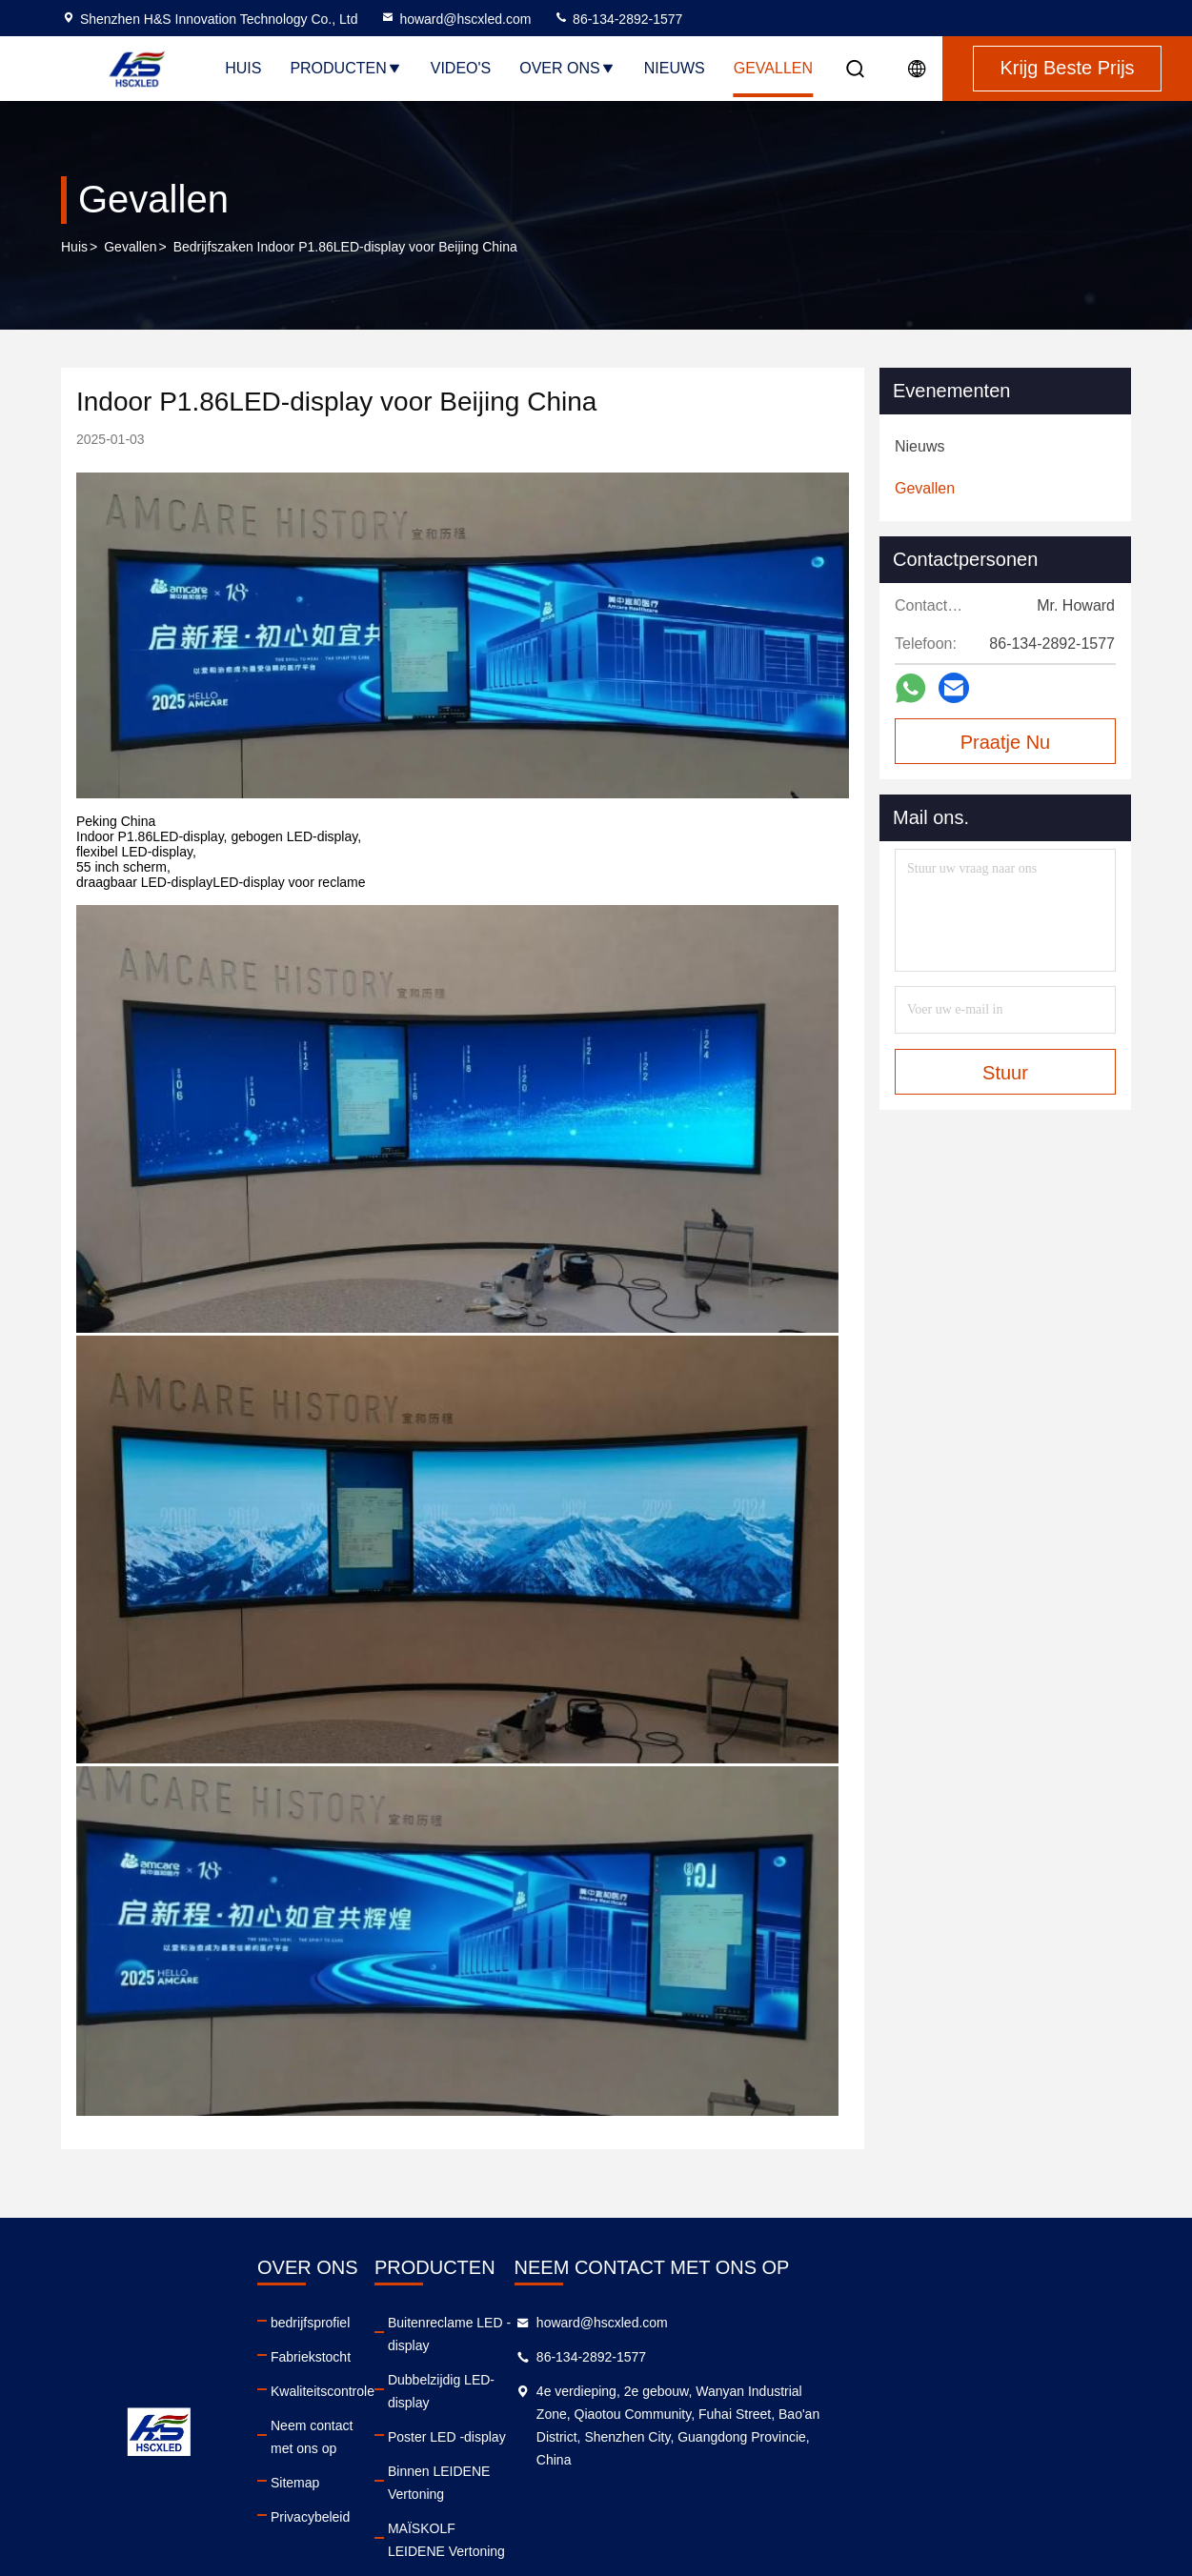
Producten (345, 68)
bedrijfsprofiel (372, 2322)
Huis (243, 68)
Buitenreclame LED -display (641, 2322)
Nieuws (674, 68)
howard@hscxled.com (455, 19)
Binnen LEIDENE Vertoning (640, 2425)
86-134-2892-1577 (618, 19)
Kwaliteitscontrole (384, 2391)
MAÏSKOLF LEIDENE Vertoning (653, 2459)
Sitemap (357, 2459)
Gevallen (773, 68)
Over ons (567, 68)
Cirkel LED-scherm (615, 2494)
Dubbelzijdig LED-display (633, 2357)
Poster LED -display (618, 2391)
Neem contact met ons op (409, 2425)
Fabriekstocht (373, 2357)
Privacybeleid (372, 2494)
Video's (461, 68)
